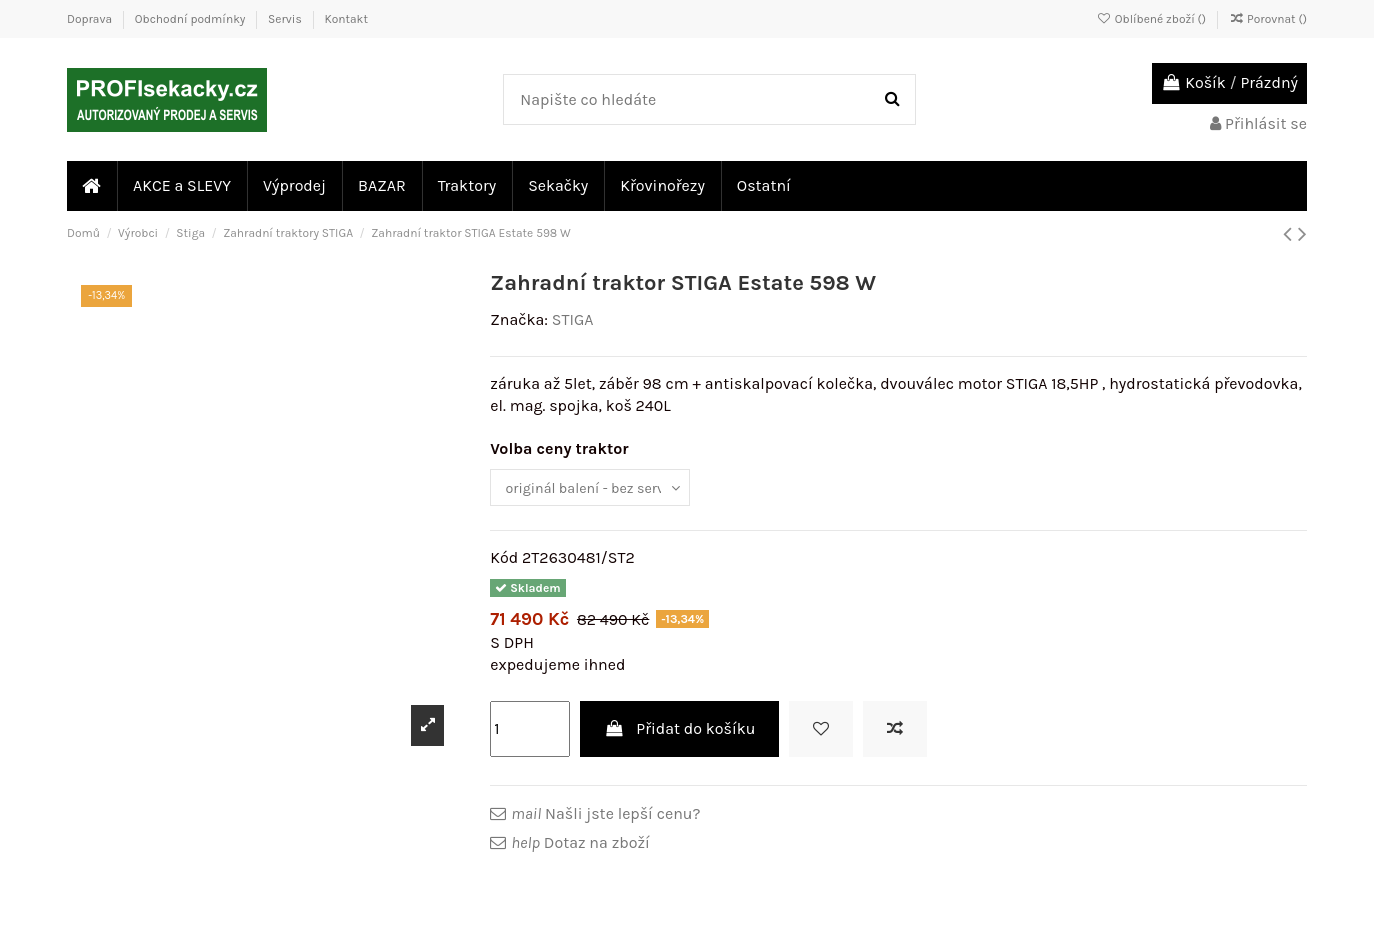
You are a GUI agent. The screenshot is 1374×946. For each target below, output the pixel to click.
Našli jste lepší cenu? (605, 818)
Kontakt (345, 19)
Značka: (519, 319)
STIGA (573, 319)
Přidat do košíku (680, 732)
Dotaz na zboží (580, 846)
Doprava (91, 19)
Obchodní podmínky (191, 19)
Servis (286, 19)
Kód (504, 562)
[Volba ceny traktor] (602, 490)
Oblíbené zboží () (1153, 19)
